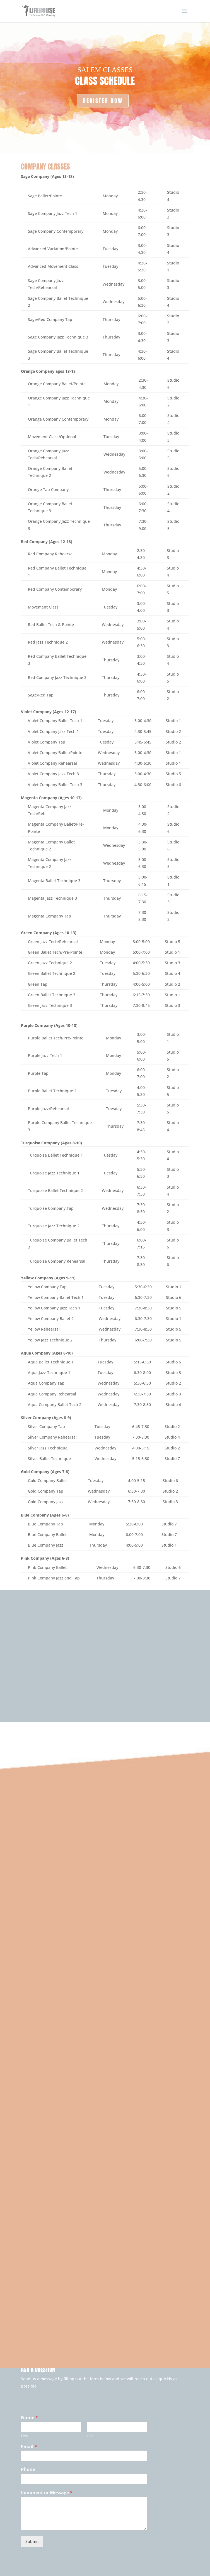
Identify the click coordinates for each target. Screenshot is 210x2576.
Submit (32, 2541)
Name (29, 2418)
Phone (28, 2469)
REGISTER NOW (103, 100)
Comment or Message (47, 2493)
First (24, 2435)
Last (90, 2435)
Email (29, 2447)
